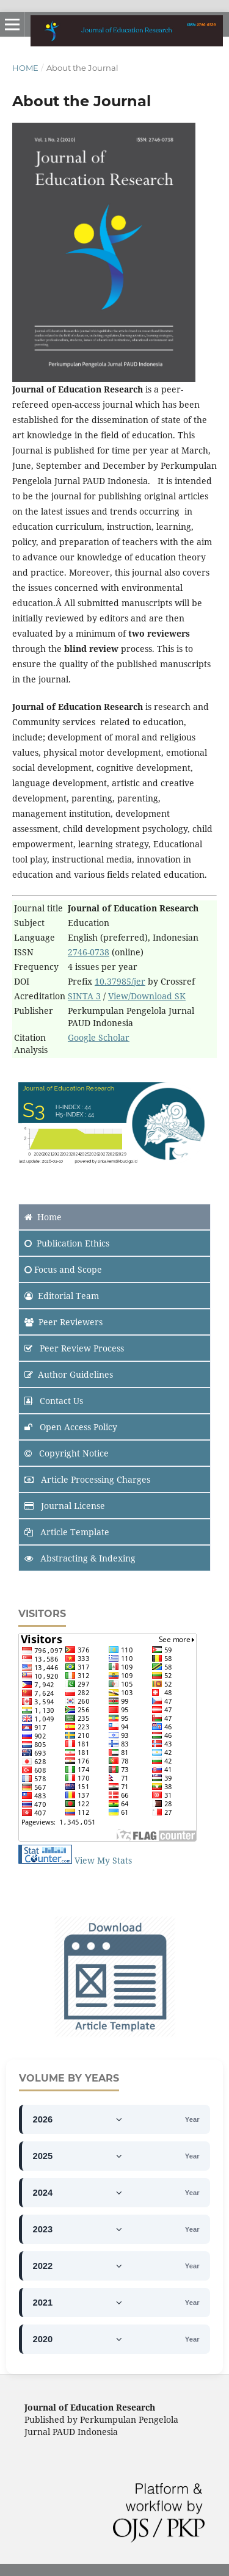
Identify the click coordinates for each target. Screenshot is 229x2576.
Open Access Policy (70, 1427)
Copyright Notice (66, 1453)
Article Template (66, 1532)
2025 (78, 2156)
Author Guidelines (68, 1374)
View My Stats (103, 1860)
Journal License (64, 1505)
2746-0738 (88, 952)
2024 (78, 2193)
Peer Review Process (74, 1348)
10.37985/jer (120, 981)
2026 (78, 2119)
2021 (78, 2302)
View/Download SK (147, 996)
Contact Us (53, 1400)
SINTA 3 (84, 996)
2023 (78, 2229)
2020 (78, 2339)
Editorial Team (61, 1295)
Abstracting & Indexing (80, 1558)
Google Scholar (98, 1037)
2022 (78, 2266)
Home (25, 68)
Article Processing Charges (87, 1479)
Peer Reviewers (63, 1322)
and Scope (63, 1269)
